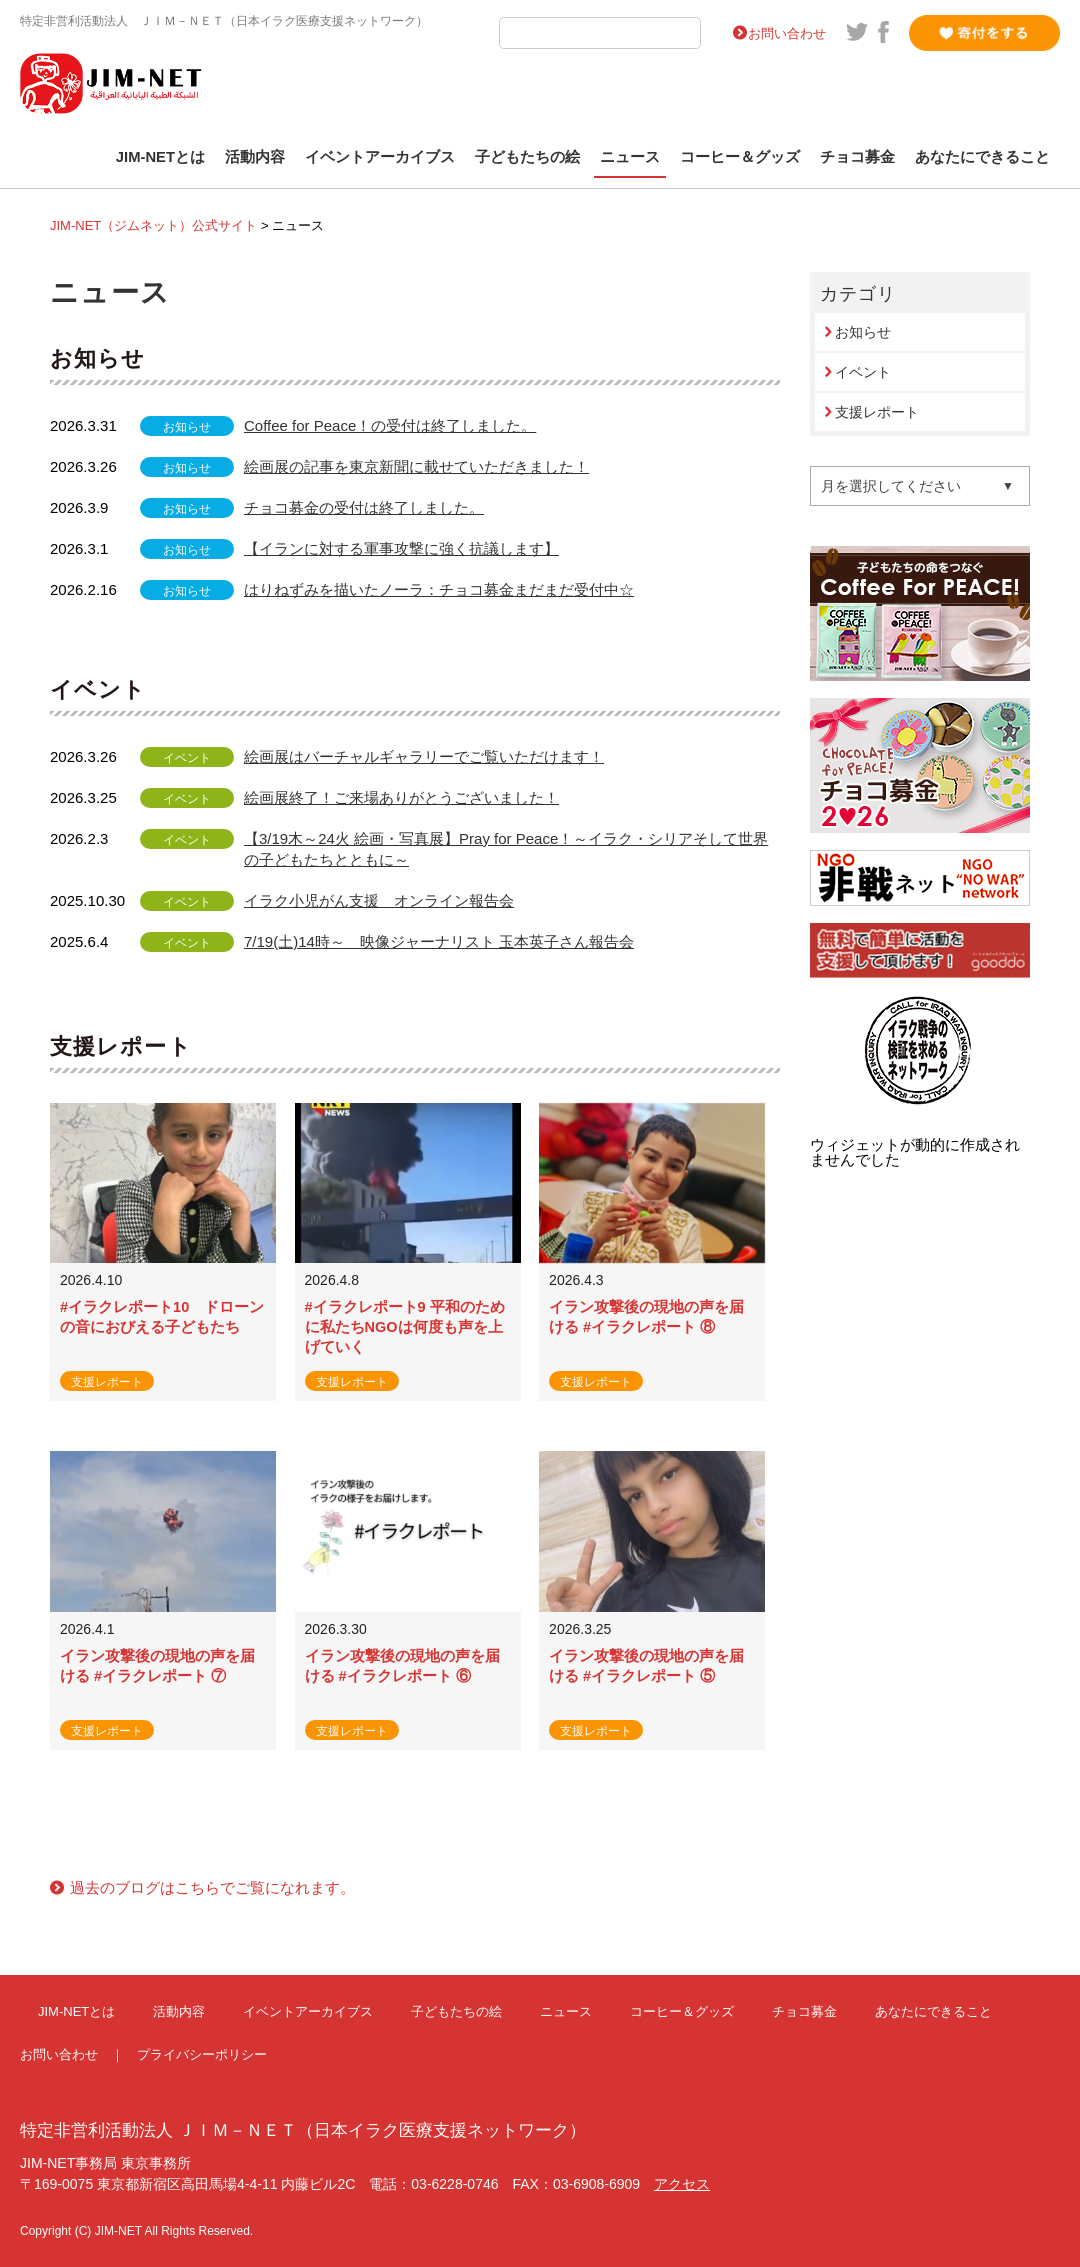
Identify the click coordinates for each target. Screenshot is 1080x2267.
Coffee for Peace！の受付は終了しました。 (390, 425)
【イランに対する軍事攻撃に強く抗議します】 (401, 548)
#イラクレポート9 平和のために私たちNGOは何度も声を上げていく (405, 1327)
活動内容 (255, 157)
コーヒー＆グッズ (740, 157)
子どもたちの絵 (527, 157)
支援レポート (877, 412)
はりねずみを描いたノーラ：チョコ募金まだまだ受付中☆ (439, 589)
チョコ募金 (857, 157)
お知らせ (863, 332)
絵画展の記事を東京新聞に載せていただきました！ (416, 466)
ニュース (630, 157)
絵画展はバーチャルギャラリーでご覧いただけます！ (424, 756)
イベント (863, 372)
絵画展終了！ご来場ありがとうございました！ (401, 797)
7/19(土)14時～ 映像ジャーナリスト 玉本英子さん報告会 (439, 941)
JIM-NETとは (160, 157)
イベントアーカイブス (380, 157)
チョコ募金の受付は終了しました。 (364, 507)
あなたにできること (982, 157)
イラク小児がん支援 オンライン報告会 (379, 900)
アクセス (682, 2184)
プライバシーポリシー (202, 2054)
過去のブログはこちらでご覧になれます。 (212, 1887)
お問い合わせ (787, 33)
